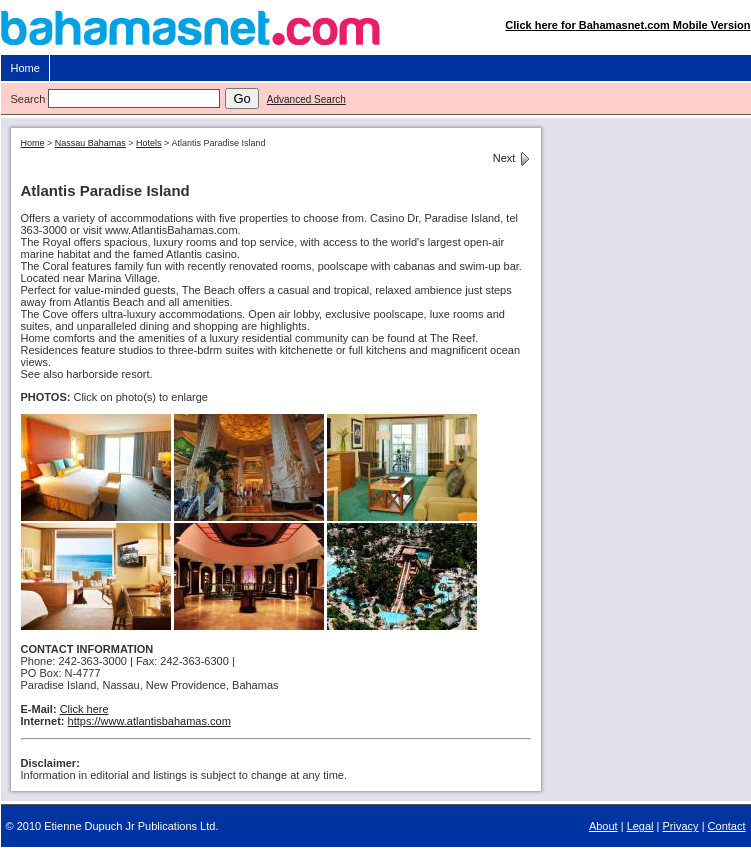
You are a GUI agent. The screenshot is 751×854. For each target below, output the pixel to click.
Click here (84, 709)
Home (25, 68)
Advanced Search (306, 99)
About (603, 826)
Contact (727, 826)
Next (512, 158)
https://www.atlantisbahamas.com (149, 721)
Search (28, 99)
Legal (640, 826)
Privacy (681, 826)
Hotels (149, 143)
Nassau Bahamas (90, 143)
